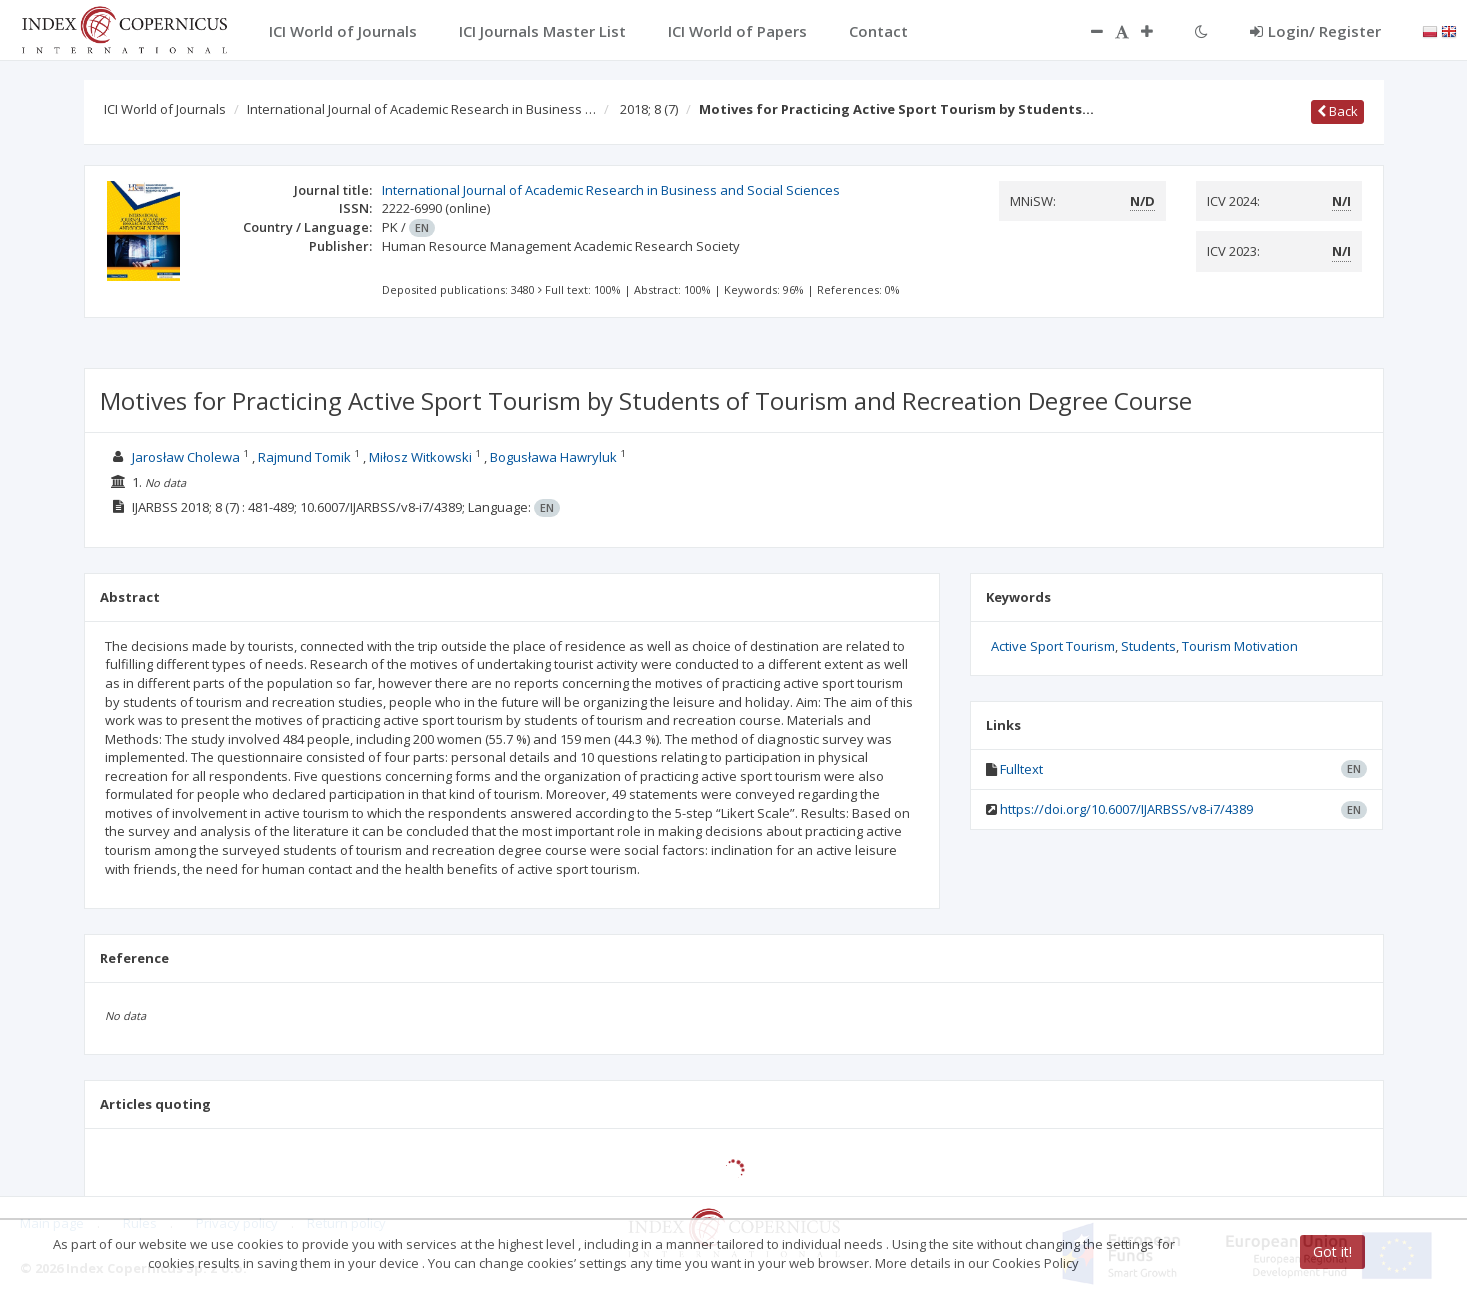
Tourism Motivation (1240, 646)
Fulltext (1021, 769)
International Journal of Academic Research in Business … (421, 109)
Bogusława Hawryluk (553, 457)
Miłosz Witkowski (420, 457)
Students (1148, 646)
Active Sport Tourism (1053, 646)
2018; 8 (649, 109)
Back (1337, 111)
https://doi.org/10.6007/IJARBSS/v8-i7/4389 (1126, 809)
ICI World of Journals (165, 109)
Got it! (1332, 1251)
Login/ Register (1315, 31)
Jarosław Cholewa (186, 457)
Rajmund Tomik (304, 457)
